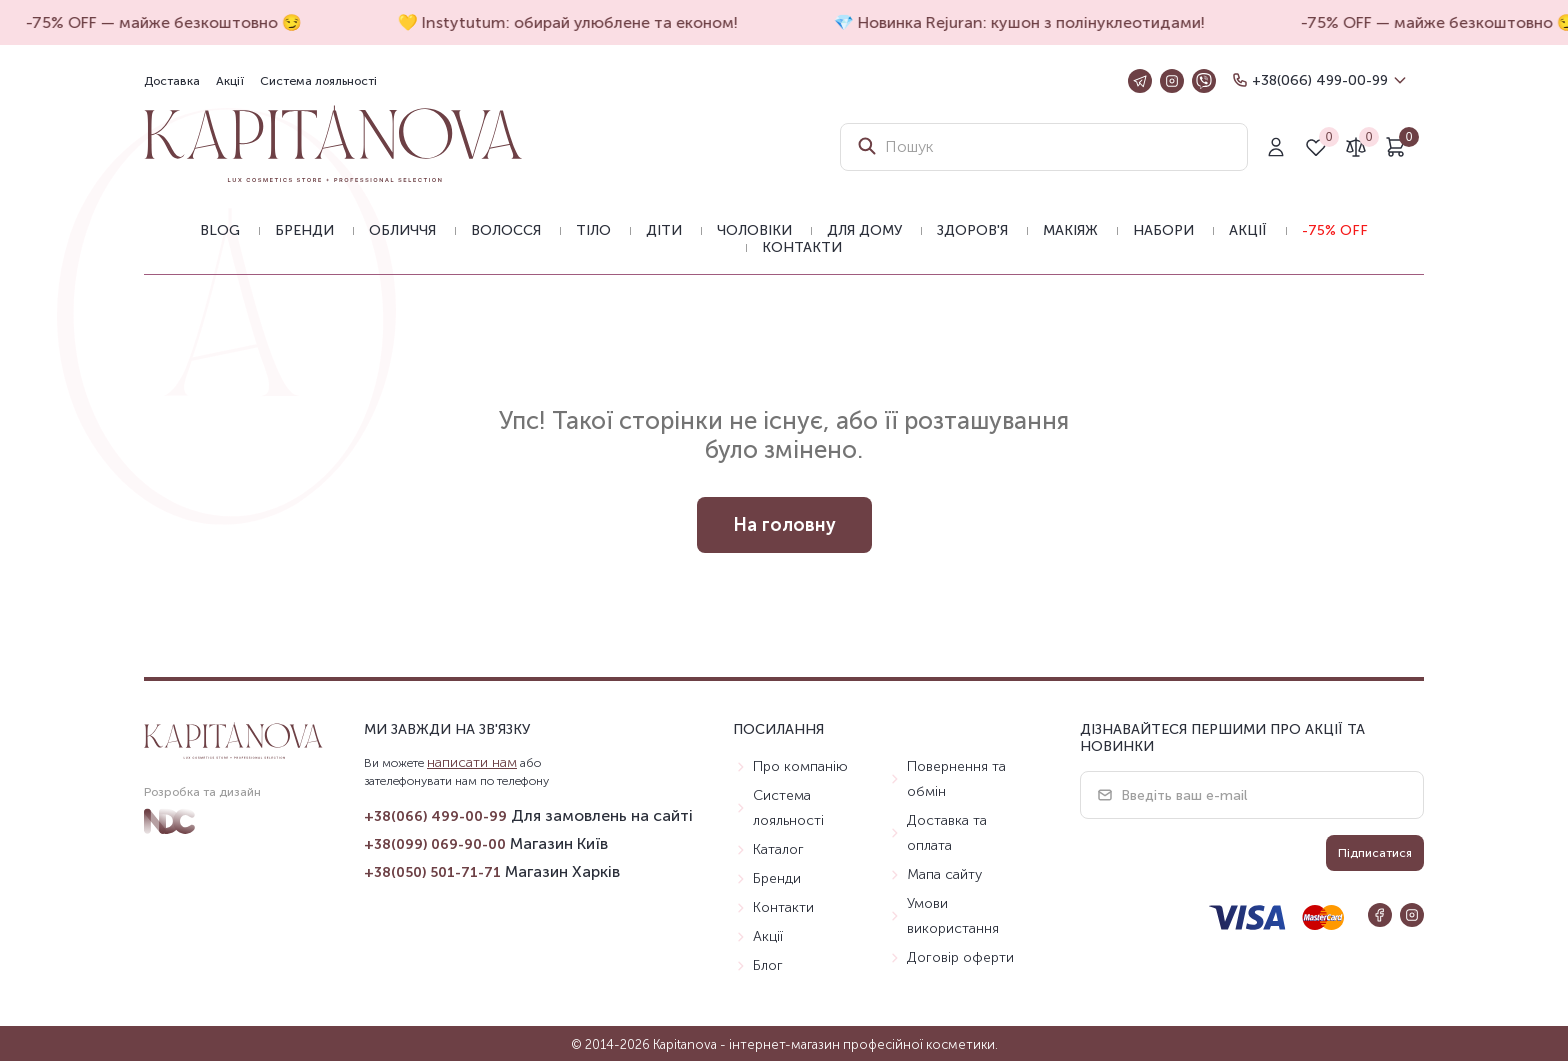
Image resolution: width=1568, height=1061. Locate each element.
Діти (664, 230)
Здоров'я (972, 230)
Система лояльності (318, 81)
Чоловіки (754, 230)
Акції (230, 81)
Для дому (864, 230)
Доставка (172, 81)
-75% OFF (1335, 230)
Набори (1163, 230)
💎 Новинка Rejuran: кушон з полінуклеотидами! (1023, 22)
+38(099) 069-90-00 (435, 844)
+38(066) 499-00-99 (1320, 80)
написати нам (472, 762)
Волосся (506, 230)
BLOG (220, 230)
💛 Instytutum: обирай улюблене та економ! (572, 22)
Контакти (802, 247)
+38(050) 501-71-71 (432, 872)
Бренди (304, 230)
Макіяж (1070, 230)
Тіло (593, 230)
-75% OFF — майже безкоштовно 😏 (168, 22)
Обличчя (402, 230)
